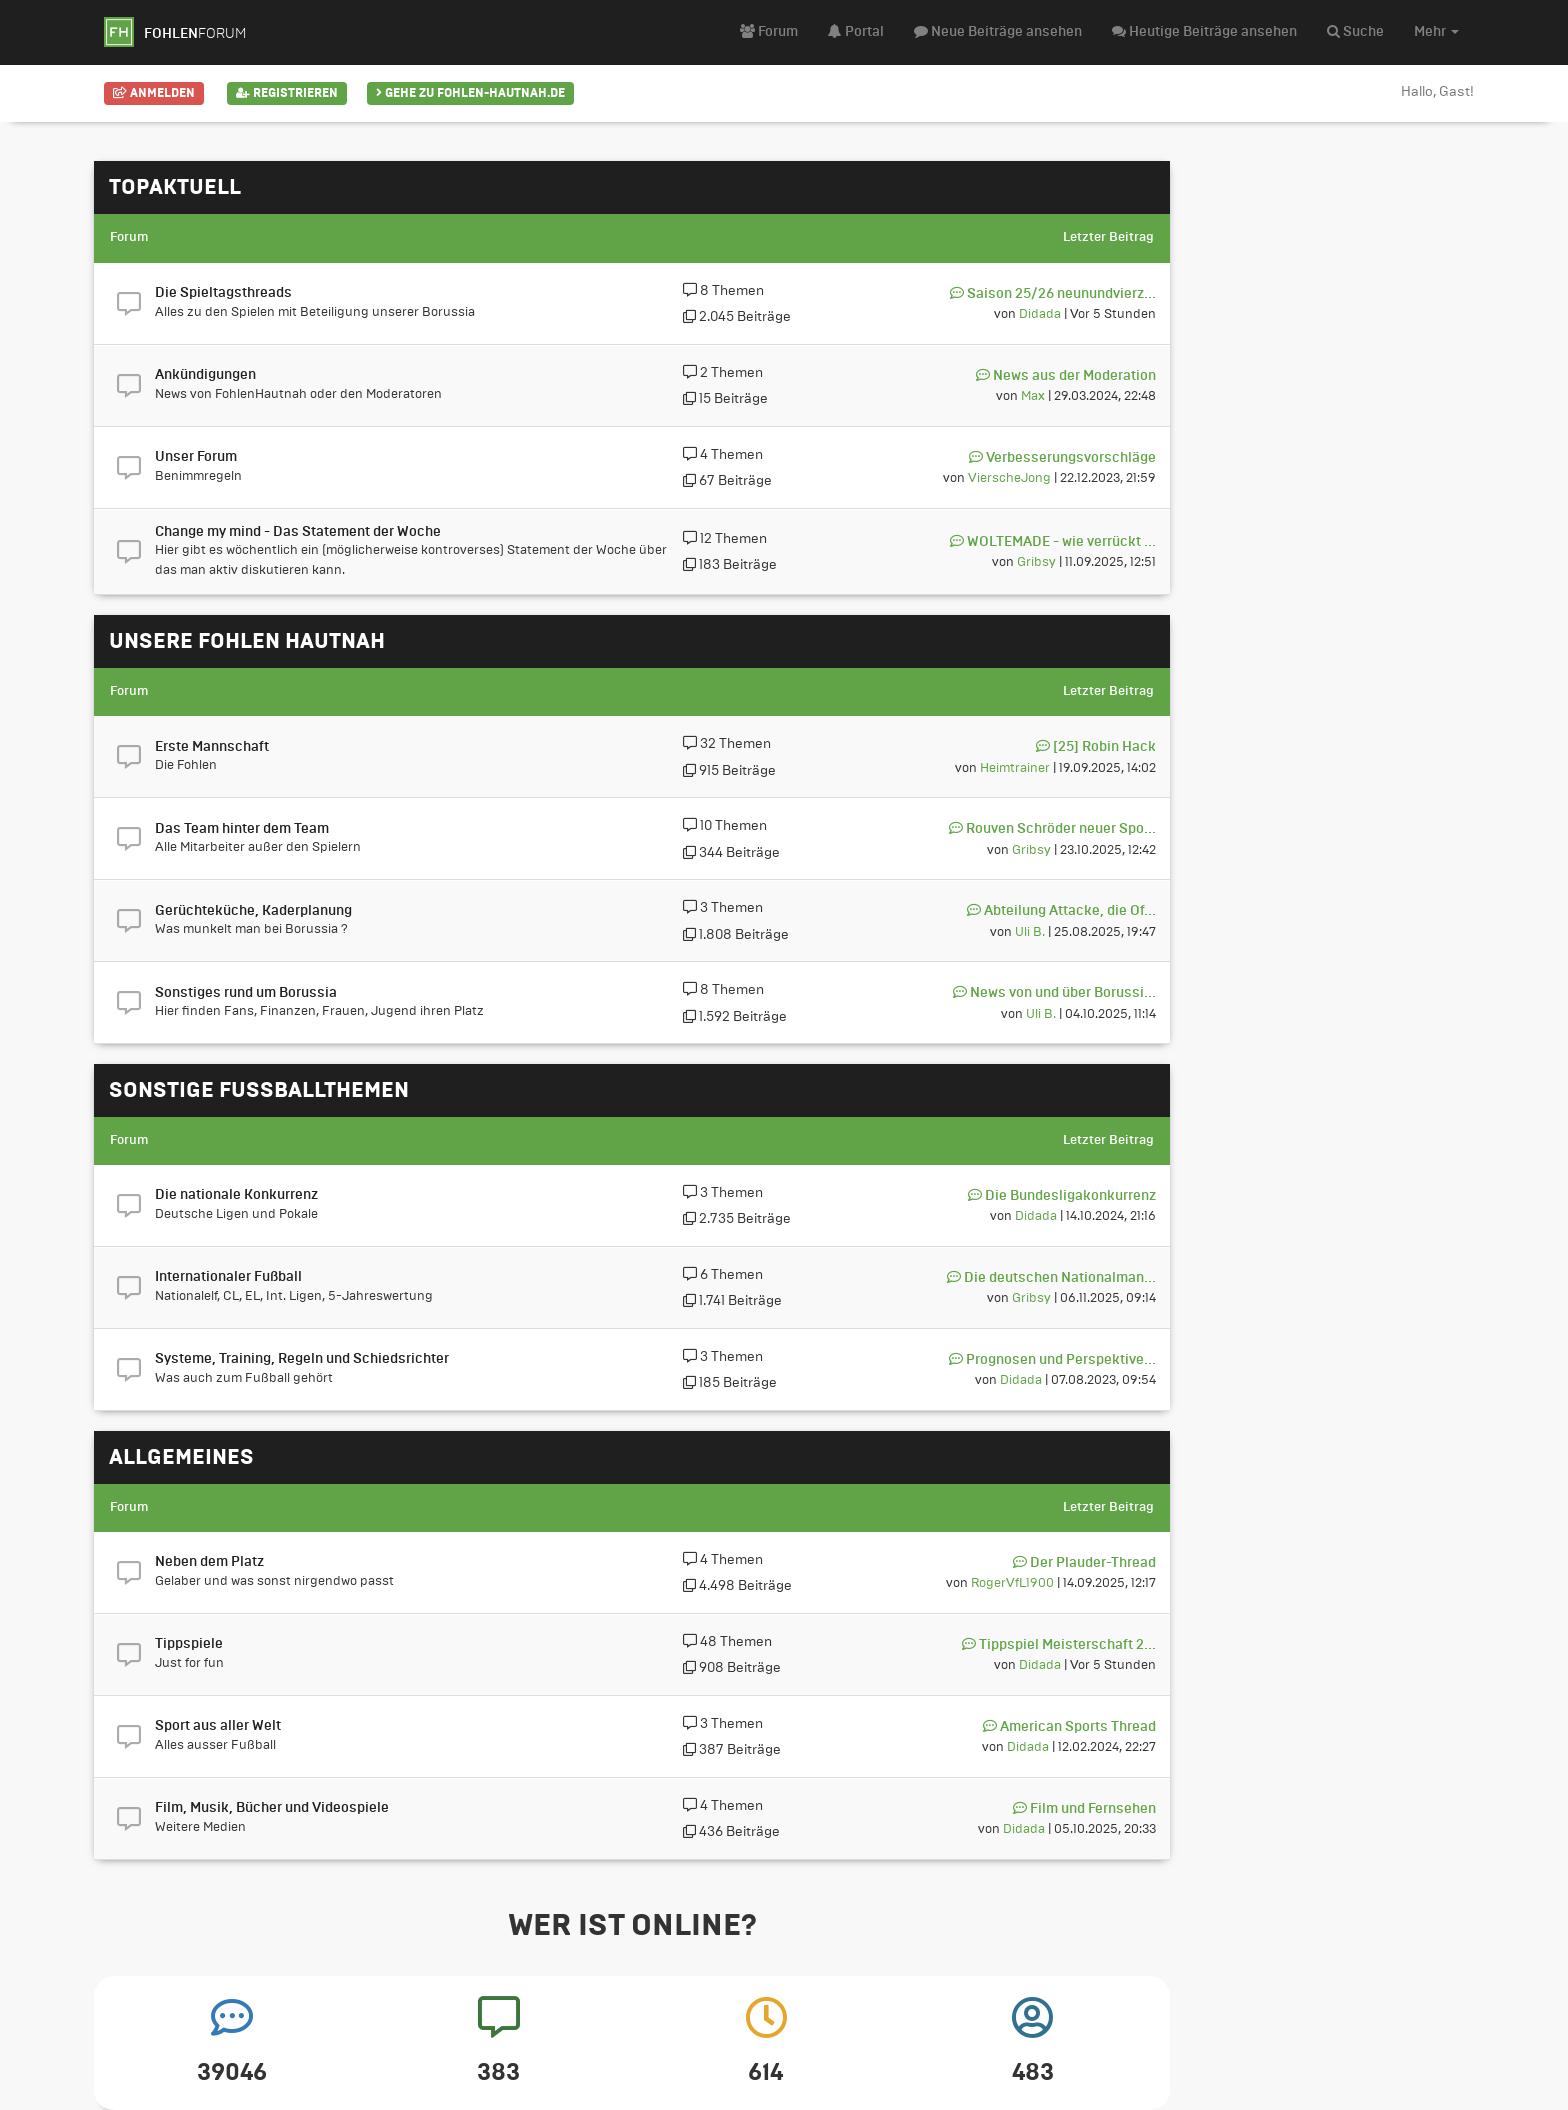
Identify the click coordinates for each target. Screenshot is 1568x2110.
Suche (1355, 31)
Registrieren (287, 93)
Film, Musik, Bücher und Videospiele (272, 1808)
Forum (769, 31)
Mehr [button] (1436, 32)
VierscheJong (1009, 477)
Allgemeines (181, 1457)
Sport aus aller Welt (218, 1726)
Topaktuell (175, 187)
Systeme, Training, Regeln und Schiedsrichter (302, 1359)
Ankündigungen (205, 375)
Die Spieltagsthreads (223, 293)
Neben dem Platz (209, 1562)
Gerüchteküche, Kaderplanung (253, 911)
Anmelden (154, 93)
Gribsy (1036, 561)
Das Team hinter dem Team (242, 829)
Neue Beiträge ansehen (998, 31)
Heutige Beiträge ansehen (1204, 31)
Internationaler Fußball (228, 1277)
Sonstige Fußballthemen (259, 1090)
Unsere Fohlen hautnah (247, 641)
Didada (1040, 313)
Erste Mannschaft (212, 747)
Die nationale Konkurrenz (236, 1195)
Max (1033, 395)
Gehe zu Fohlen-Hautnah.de (470, 93)
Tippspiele (189, 1644)
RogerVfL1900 (1012, 1582)
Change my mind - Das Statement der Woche (298, 532)
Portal (856, 31)
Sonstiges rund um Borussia (246, 993)
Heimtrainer (1015, 767)
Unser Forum (196, 457)
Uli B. (1030, 931)
